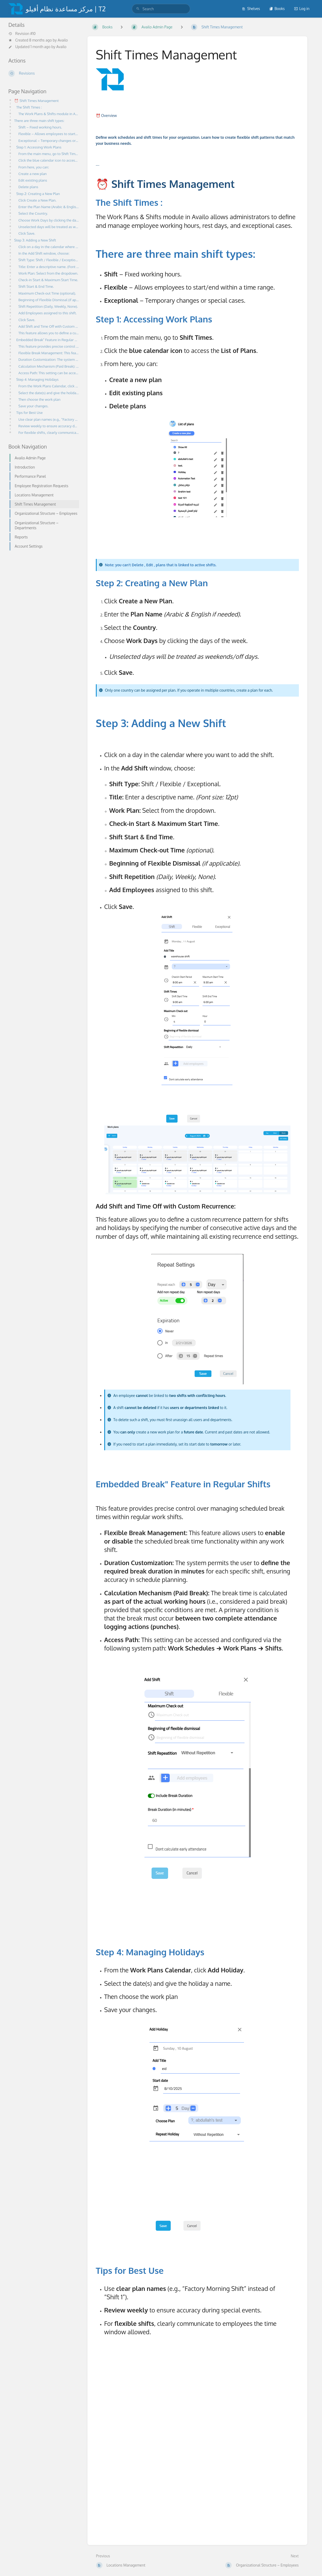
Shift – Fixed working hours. (41, 127)
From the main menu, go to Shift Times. (48, 153)
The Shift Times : (29, 107)
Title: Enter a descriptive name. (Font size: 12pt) (48, 266)
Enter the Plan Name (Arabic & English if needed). (48, 206)
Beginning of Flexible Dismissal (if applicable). (48, 299)
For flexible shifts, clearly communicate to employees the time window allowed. (48, 432)
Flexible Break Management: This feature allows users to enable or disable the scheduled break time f (48, 353)
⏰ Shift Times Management (37, 100)
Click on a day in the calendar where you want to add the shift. (48, 246)
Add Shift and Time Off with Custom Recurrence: (48, 326)
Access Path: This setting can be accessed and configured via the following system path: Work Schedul (48, 373)
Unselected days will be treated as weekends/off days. (48, 226)
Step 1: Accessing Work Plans (40, 147)
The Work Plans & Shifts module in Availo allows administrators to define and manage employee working (48, 113)
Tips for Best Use (30, 412)
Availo (63, 40)
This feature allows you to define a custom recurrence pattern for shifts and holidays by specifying (48, 333)
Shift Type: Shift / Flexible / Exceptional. (48, 260)
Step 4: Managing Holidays (38, 379)
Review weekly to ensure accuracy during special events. (48, 426)
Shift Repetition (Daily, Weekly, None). (48, 306)
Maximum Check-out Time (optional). (48, 293)
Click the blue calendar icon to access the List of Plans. (48, 160)
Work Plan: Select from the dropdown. (48, 273)
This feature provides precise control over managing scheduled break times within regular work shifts (48, 346)
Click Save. (27, 233)
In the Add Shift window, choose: (45, 253)
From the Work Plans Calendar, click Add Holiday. (48, 386)
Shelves (251, 8)
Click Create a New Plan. (38, 200)
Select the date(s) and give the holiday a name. (48, 392)
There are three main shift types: (41, 120)
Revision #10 (22, 34)
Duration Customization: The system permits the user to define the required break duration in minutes (48, 359)
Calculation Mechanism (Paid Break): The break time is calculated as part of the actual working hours (48, 366)
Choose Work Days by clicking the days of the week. (48, 220)
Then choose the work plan (40, 399)
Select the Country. (34, 213)
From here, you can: (34, 167)
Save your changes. (34, 406)
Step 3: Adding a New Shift (36, 240)
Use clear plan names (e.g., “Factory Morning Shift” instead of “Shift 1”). (48, 419)
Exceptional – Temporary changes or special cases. (48, 140)
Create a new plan (33, 173)
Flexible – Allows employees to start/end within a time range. (48, 133)
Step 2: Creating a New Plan (39, 193)
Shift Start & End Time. (36, 286)
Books (277, 8)
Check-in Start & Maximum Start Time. (48, 279)
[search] (161, 9)
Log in (301, 8)
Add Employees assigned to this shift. (48, 313)
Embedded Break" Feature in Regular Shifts (47, 339)
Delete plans (28, 186)
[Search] (138, 9)
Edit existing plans (33, 180)
